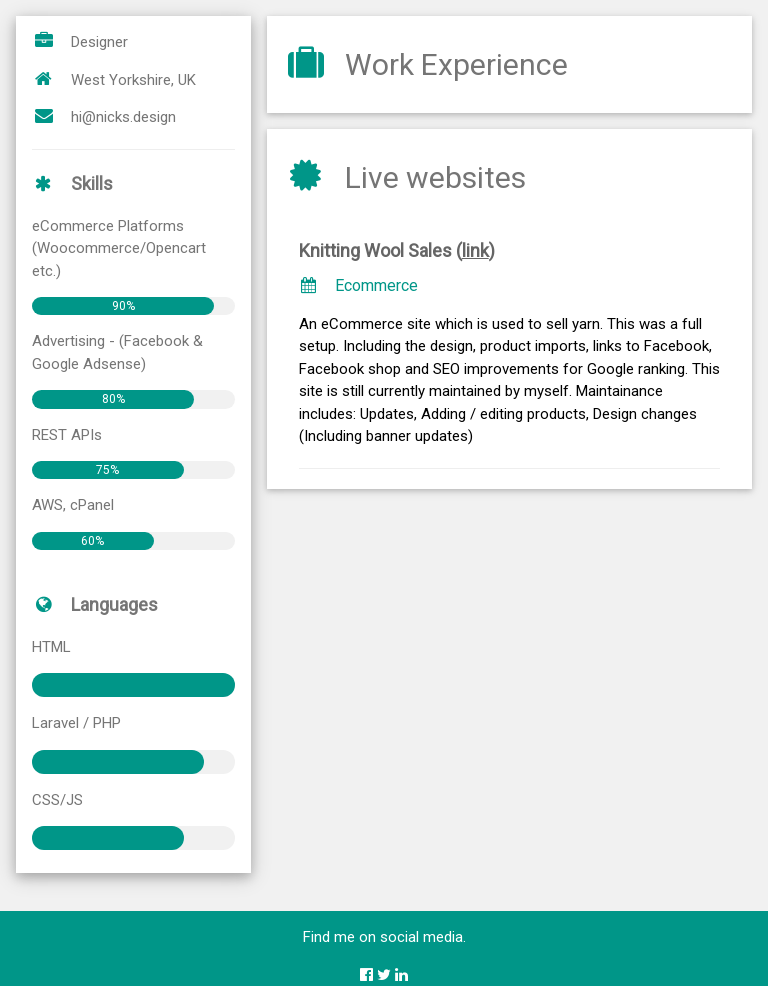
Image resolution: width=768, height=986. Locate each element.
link (475, 250)
